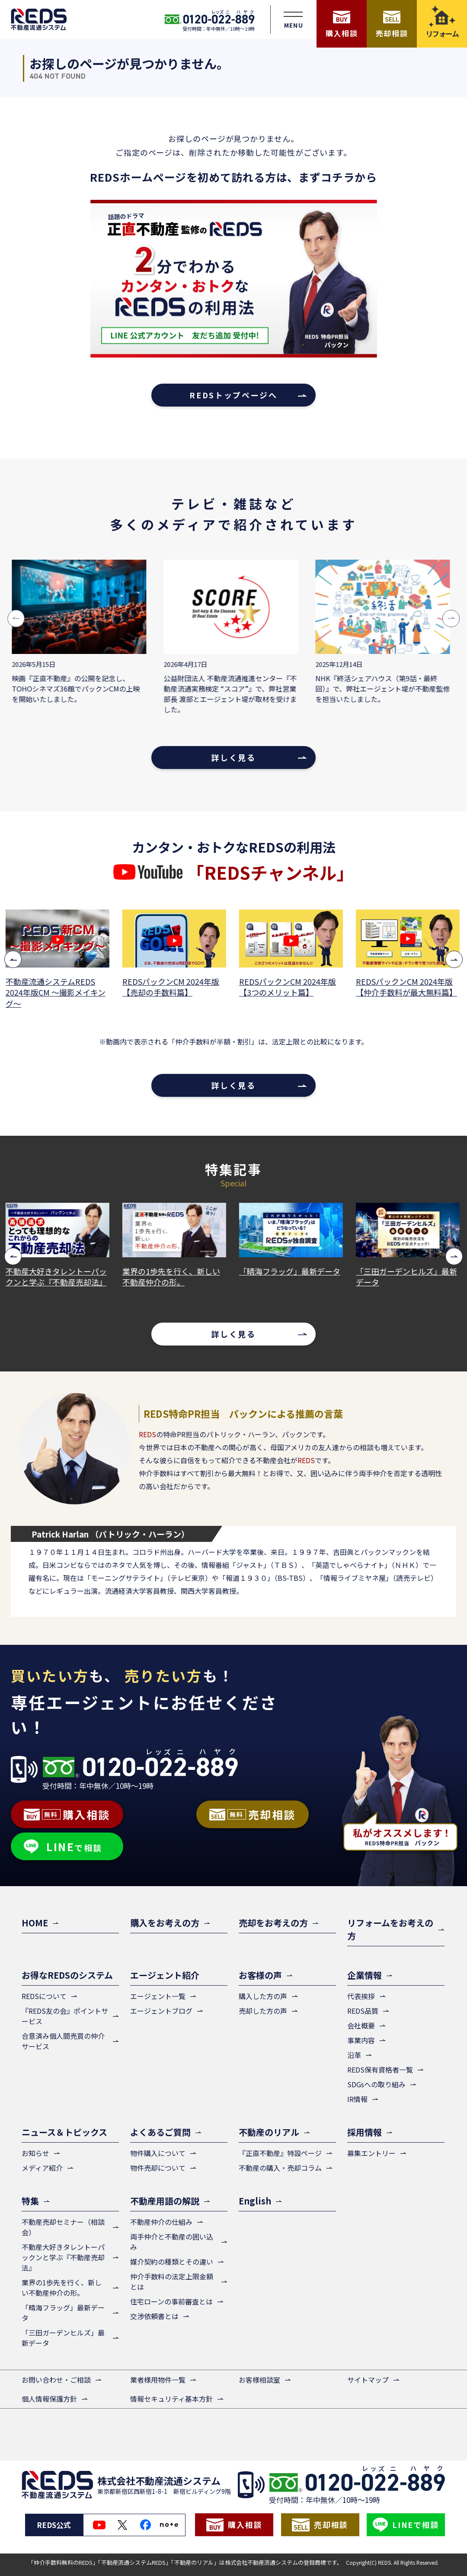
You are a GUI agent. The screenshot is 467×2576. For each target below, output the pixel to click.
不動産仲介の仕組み (161, 2222)
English (255, 2201)
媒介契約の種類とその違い (171, 2261)
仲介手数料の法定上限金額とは (171, 2281)
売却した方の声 (263, 2011)
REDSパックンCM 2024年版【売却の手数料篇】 (171, 987)
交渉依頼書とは (154, 2316)
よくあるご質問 (160, 2132)
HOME (35, 1922)
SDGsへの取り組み (376, 2084)
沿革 (354, 2055)
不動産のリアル (269, 2132)
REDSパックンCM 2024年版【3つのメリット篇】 (288, 987)
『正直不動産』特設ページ (280, 2153)
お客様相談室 (259, 2379)
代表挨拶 (361, 1996)
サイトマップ (368, 2379)
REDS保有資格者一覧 (380, 2069)
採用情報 (364, 2132)
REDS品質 (362, 2011)
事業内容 (361, 2040)
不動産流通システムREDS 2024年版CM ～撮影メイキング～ (56, 992)
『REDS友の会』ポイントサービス (65, 2016)
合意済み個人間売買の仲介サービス (63, 2041)
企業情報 (364, 1975)
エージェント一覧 (158, 1996)
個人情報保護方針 (49, 2398)
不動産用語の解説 (164, 2201)
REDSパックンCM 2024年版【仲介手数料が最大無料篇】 (407, 987)
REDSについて (44, 1996)
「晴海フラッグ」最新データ (290, 1271)
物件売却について (158, 2168)
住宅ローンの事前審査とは (171, 2301)
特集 (30, 2201)
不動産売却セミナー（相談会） (63, 2227)
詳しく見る (233, 757)
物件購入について (158, 2153)
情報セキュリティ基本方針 (171, 2398)
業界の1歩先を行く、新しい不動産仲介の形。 (172, 1277)
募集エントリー (371, 2153)
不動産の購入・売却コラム (280, 2168)
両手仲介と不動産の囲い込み (171, 2241)
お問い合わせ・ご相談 (56, 2379)
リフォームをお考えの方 (390, 1929)
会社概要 (361, 2025)
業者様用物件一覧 (158, 2379)
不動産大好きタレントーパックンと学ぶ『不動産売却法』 (57, 1277)
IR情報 (357, 2099)
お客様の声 (260, 1975)
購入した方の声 (263, 1996)
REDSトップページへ (233, 394)
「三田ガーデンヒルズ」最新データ (407, 1277)
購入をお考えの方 (164, 1922)
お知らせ (35, 2153)
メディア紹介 (42, 2168)
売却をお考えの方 (273, 1922)
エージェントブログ (161, 2011)
